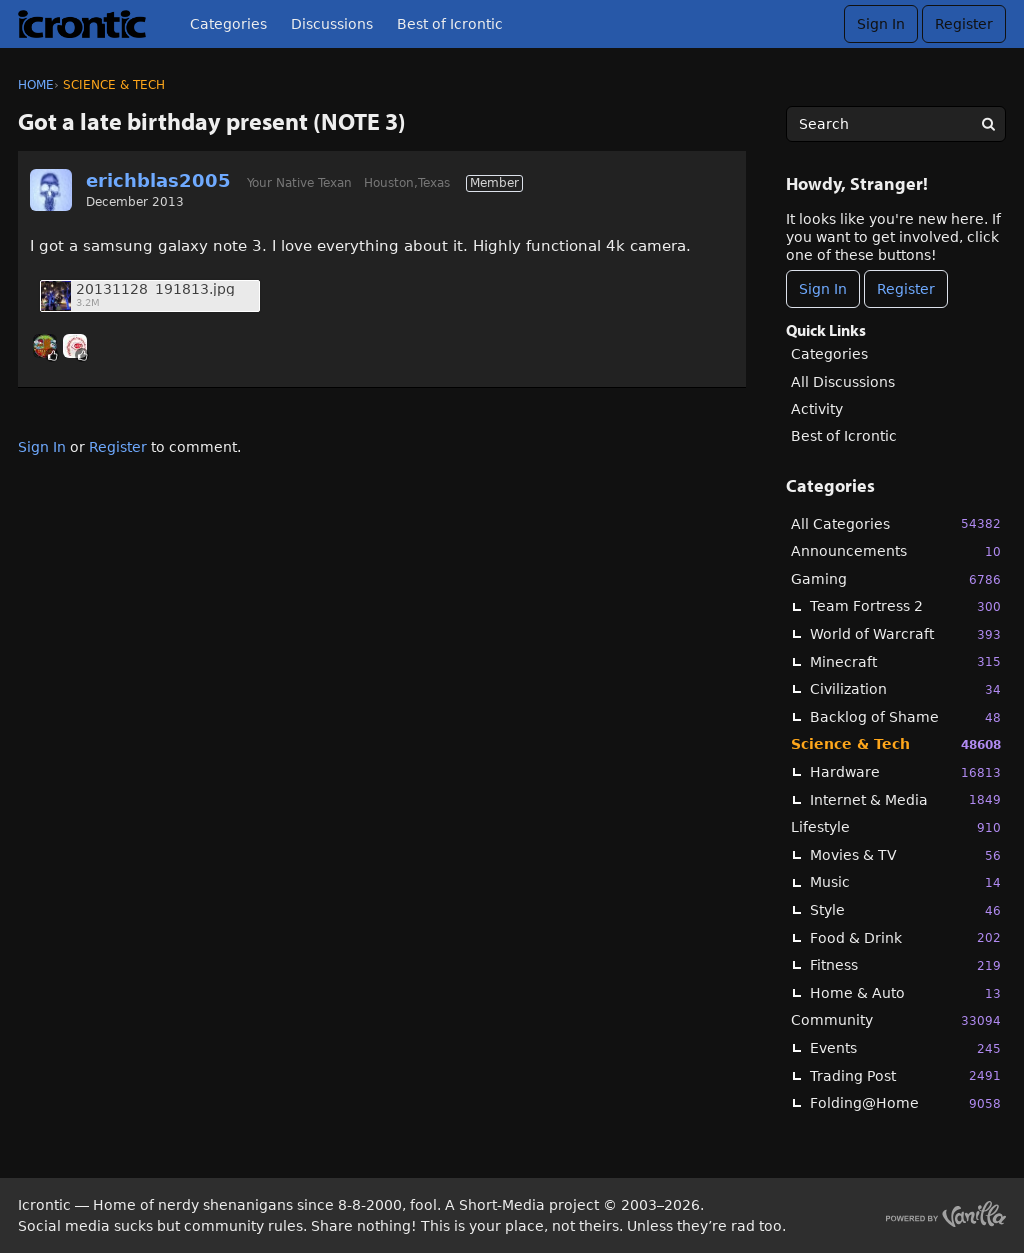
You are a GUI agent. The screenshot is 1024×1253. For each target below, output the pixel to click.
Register (964, 24)
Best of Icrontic (450, 24)
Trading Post (905, 1075)
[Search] (988, 124)
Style (905, 910)
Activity (817, 409)
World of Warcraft (905, 634)
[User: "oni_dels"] (45, 346)
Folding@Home (905, 1103)
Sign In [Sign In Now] (823, 289)
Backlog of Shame (905, 717)
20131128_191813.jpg (155, 289)
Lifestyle (896, 827)
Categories (228, 24)
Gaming (896, 579)
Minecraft (905, 661)
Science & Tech (896, 744)
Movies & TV (905, 855)
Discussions (332, 24)
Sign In (881, 24)
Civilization (905, 689)
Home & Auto (905, 993)
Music (905, 882)
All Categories (896, 523)
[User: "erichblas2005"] (51, 190)
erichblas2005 (158, 180)
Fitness (905, 965)
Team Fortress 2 (905, 606)
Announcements (896, 551)
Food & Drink (905, 937)
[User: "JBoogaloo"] (75, 346)
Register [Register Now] (906, 289)
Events (905, 1048)
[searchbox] (896, 124)
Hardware (905, 772)
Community (896, 1020)
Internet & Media (905, 799)
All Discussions (843, 382)
